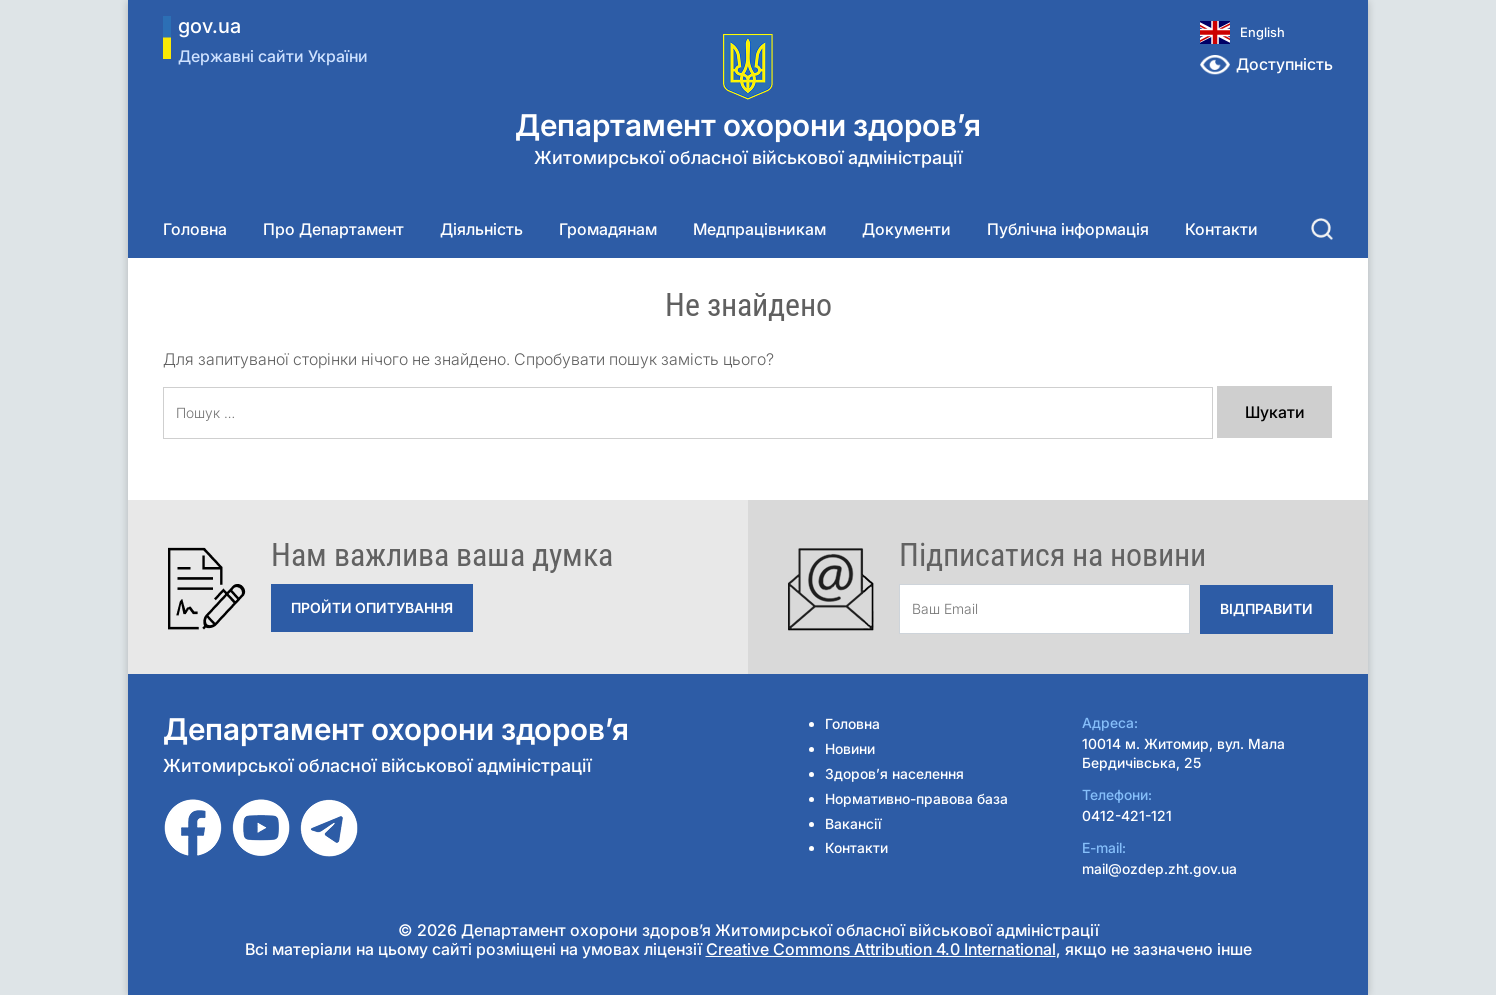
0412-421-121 (1127, 815)
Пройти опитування (372, 607)
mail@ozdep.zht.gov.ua (1159, 868)
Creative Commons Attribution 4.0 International (881, 949)
